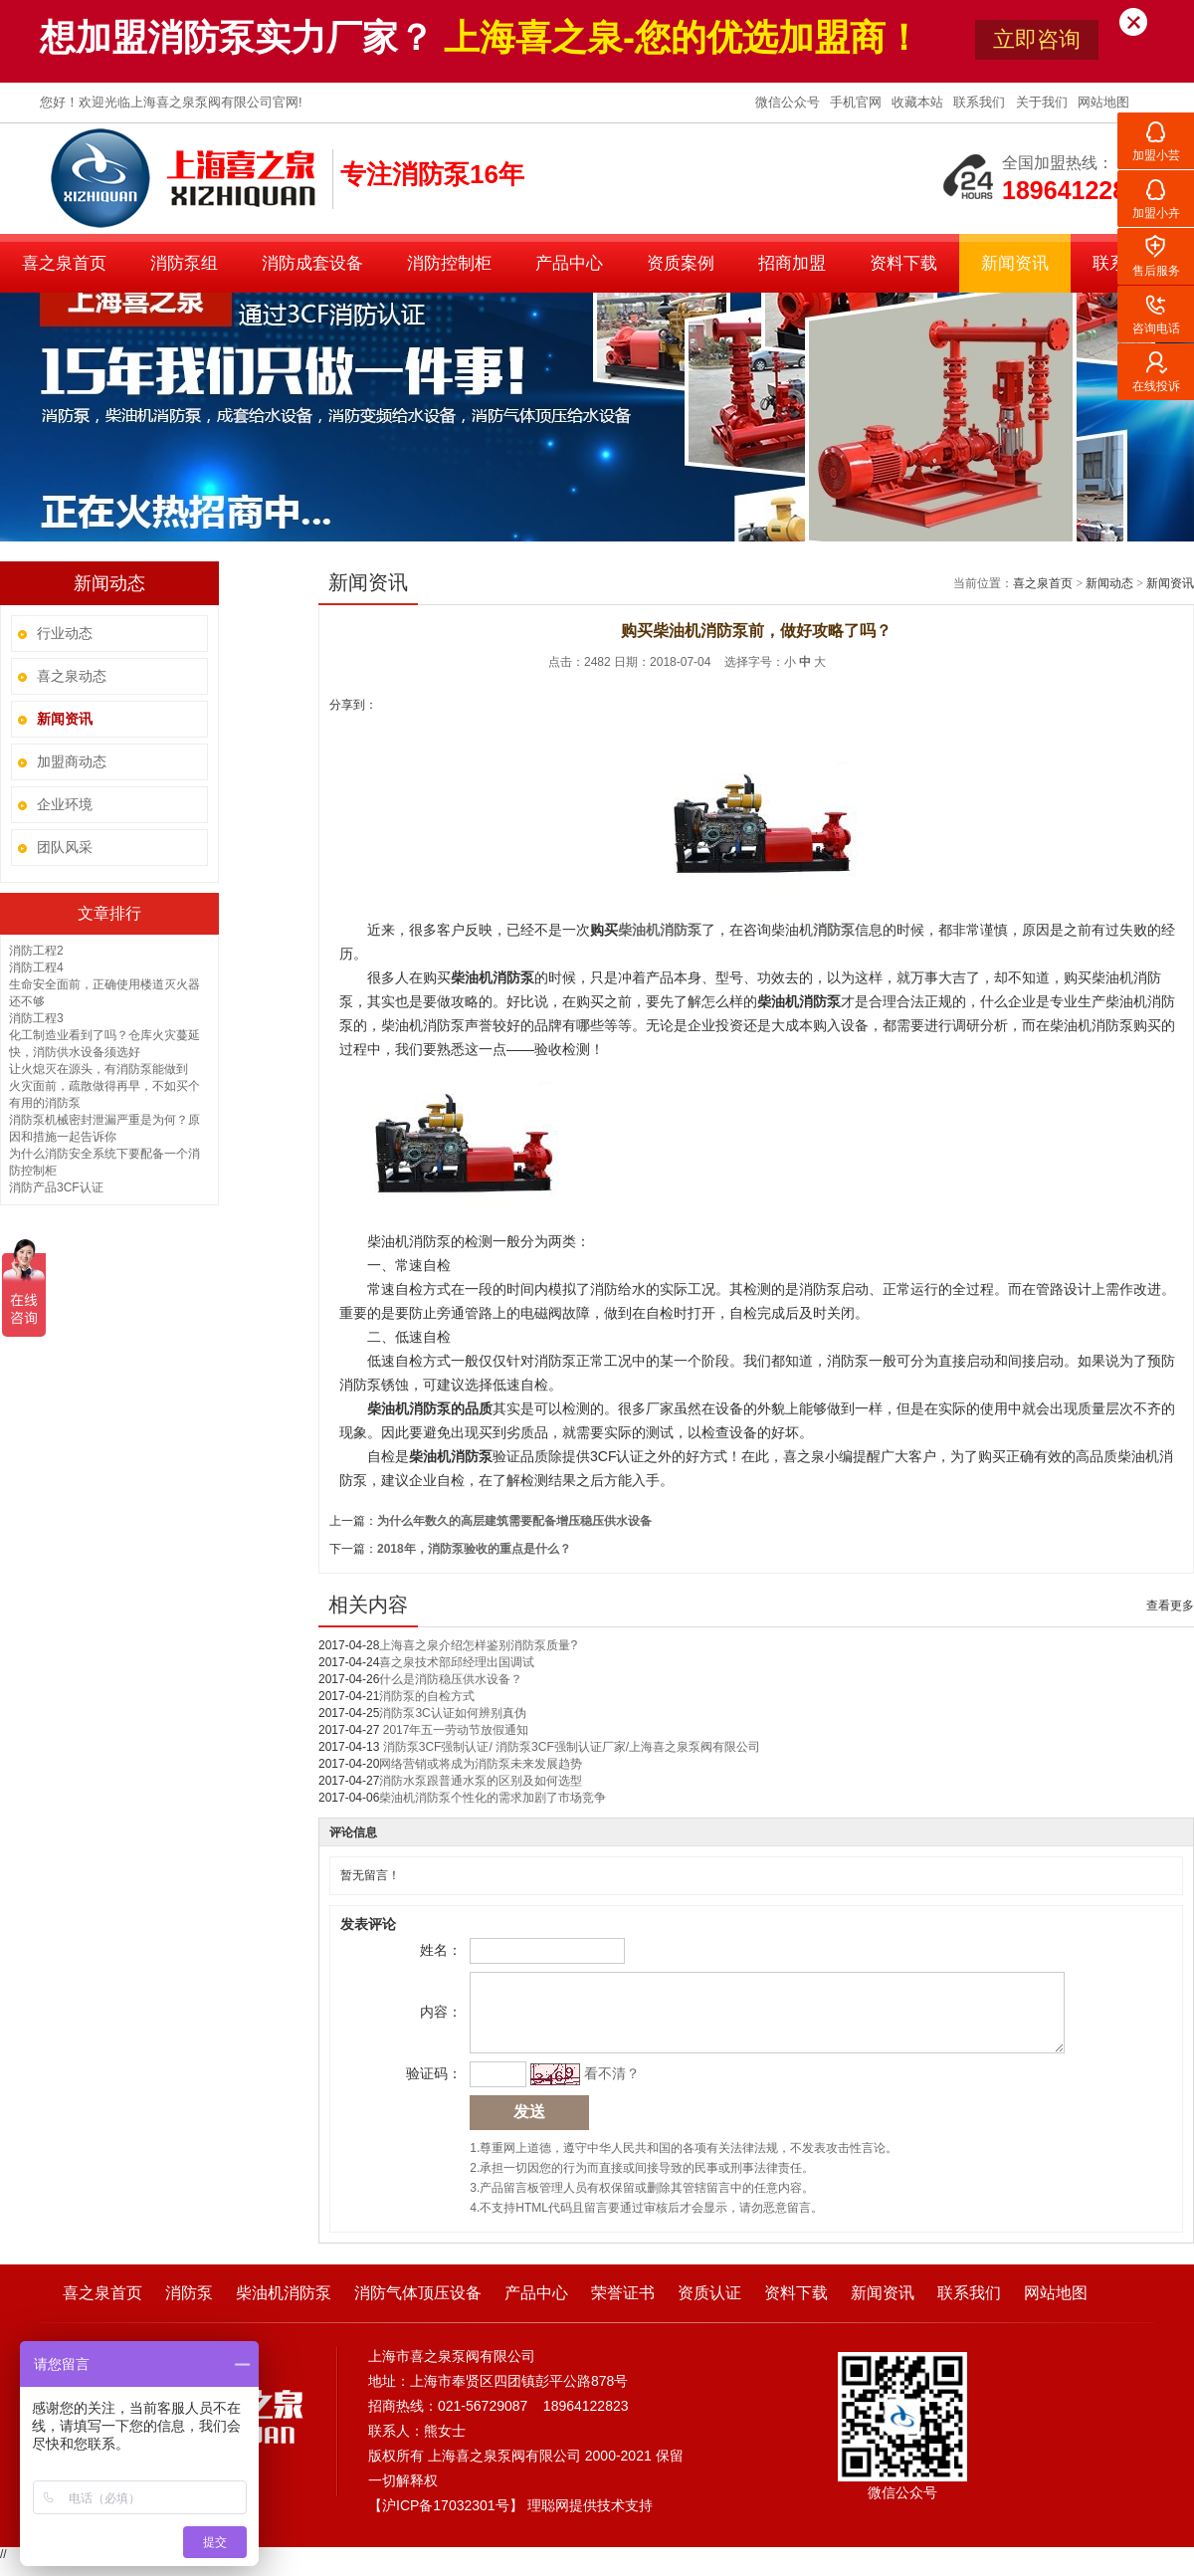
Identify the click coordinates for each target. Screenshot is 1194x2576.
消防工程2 (36, 951)
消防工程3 (36, 1018)
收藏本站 (919, 102)
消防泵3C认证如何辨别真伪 (452, 1713)
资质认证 (709, 2307)
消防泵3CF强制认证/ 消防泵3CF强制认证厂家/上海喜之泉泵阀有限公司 (569, 1747)
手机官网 (858, 102)
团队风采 (65, 847)
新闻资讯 (1015, 263)
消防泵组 (184, 263)
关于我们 (1044, 102)
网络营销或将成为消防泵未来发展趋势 (480, 1764)
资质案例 (680, 263)
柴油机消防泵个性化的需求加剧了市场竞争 (492, 1798)
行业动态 (65, 633)
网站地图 (1103, 102)
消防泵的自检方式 (427, 1696)
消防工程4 (36, 967)
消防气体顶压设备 (418, 2307)
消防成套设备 (312, 263)
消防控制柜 (449, 263)
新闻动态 (1109, 583)
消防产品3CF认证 (56, 1187)
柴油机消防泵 (283, 2307)
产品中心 (569, 263)
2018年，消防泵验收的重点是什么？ (474, 1549)
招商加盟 (792, 263)
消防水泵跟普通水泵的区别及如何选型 (480, 1781)
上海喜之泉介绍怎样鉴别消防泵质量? (478, 1645)
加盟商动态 (71, 761)
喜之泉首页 (64, 263)
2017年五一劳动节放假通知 (453, 1730)
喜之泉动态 (71, 676)
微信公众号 (789, 102)
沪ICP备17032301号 (445, 2520)
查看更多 (1170, 1605)
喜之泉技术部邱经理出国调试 (456, 1662)
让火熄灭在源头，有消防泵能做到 (98, 1069)
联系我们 (981, 102)
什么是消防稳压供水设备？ (450, 1679)
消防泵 (189, 2307)
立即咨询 (1037, 39)
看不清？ (609, 2088)
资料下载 (903, 263)
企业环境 (65, 804)
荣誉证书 (623, 2307)
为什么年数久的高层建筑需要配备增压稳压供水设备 (514, 1521)
